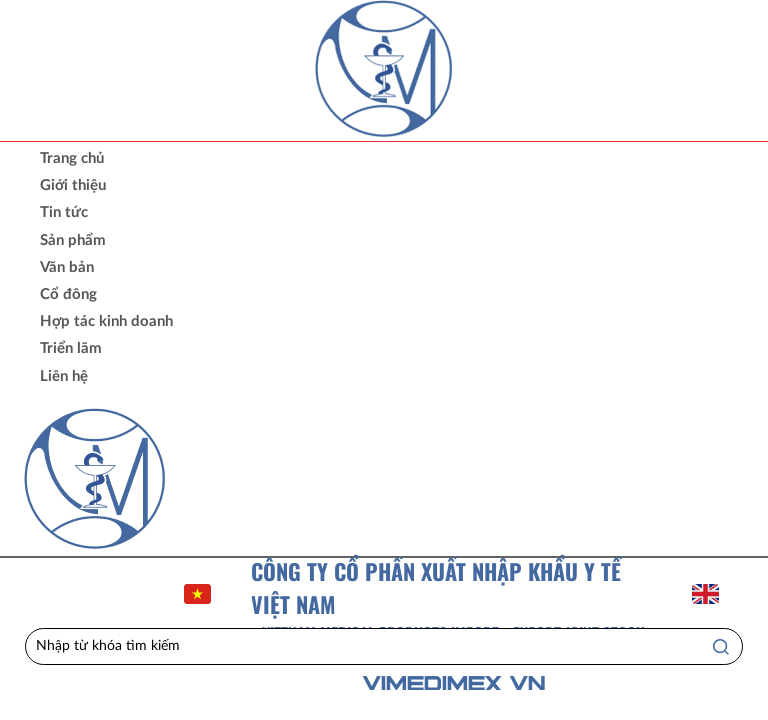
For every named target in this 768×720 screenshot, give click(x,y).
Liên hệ (64, 376)
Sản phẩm (73, 240)
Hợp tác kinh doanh (106, 321)
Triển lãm (71, 348)
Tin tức (64, 212)
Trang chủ (72, 158)
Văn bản (67, 267)
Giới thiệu (73, 185)
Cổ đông (68, 294)
